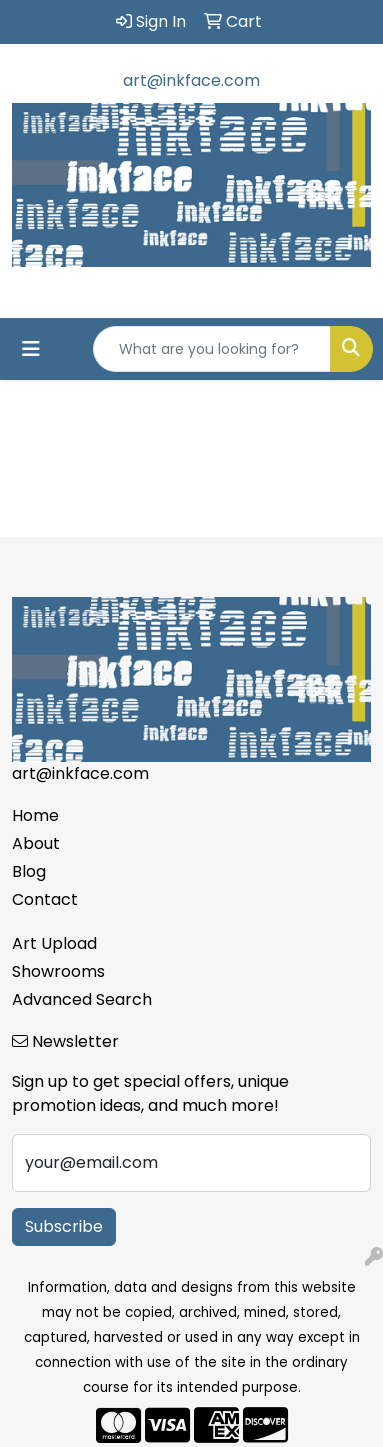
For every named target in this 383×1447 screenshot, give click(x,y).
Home (35, 815)
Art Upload (54, 943)
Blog (29, 871)
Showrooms (58, 971)
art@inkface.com (191, 80)
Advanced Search (82, 999)
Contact (45, 899)
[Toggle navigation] (31, 349)
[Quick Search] (212, 349)
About (36, 843)
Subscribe (64, 1226)
